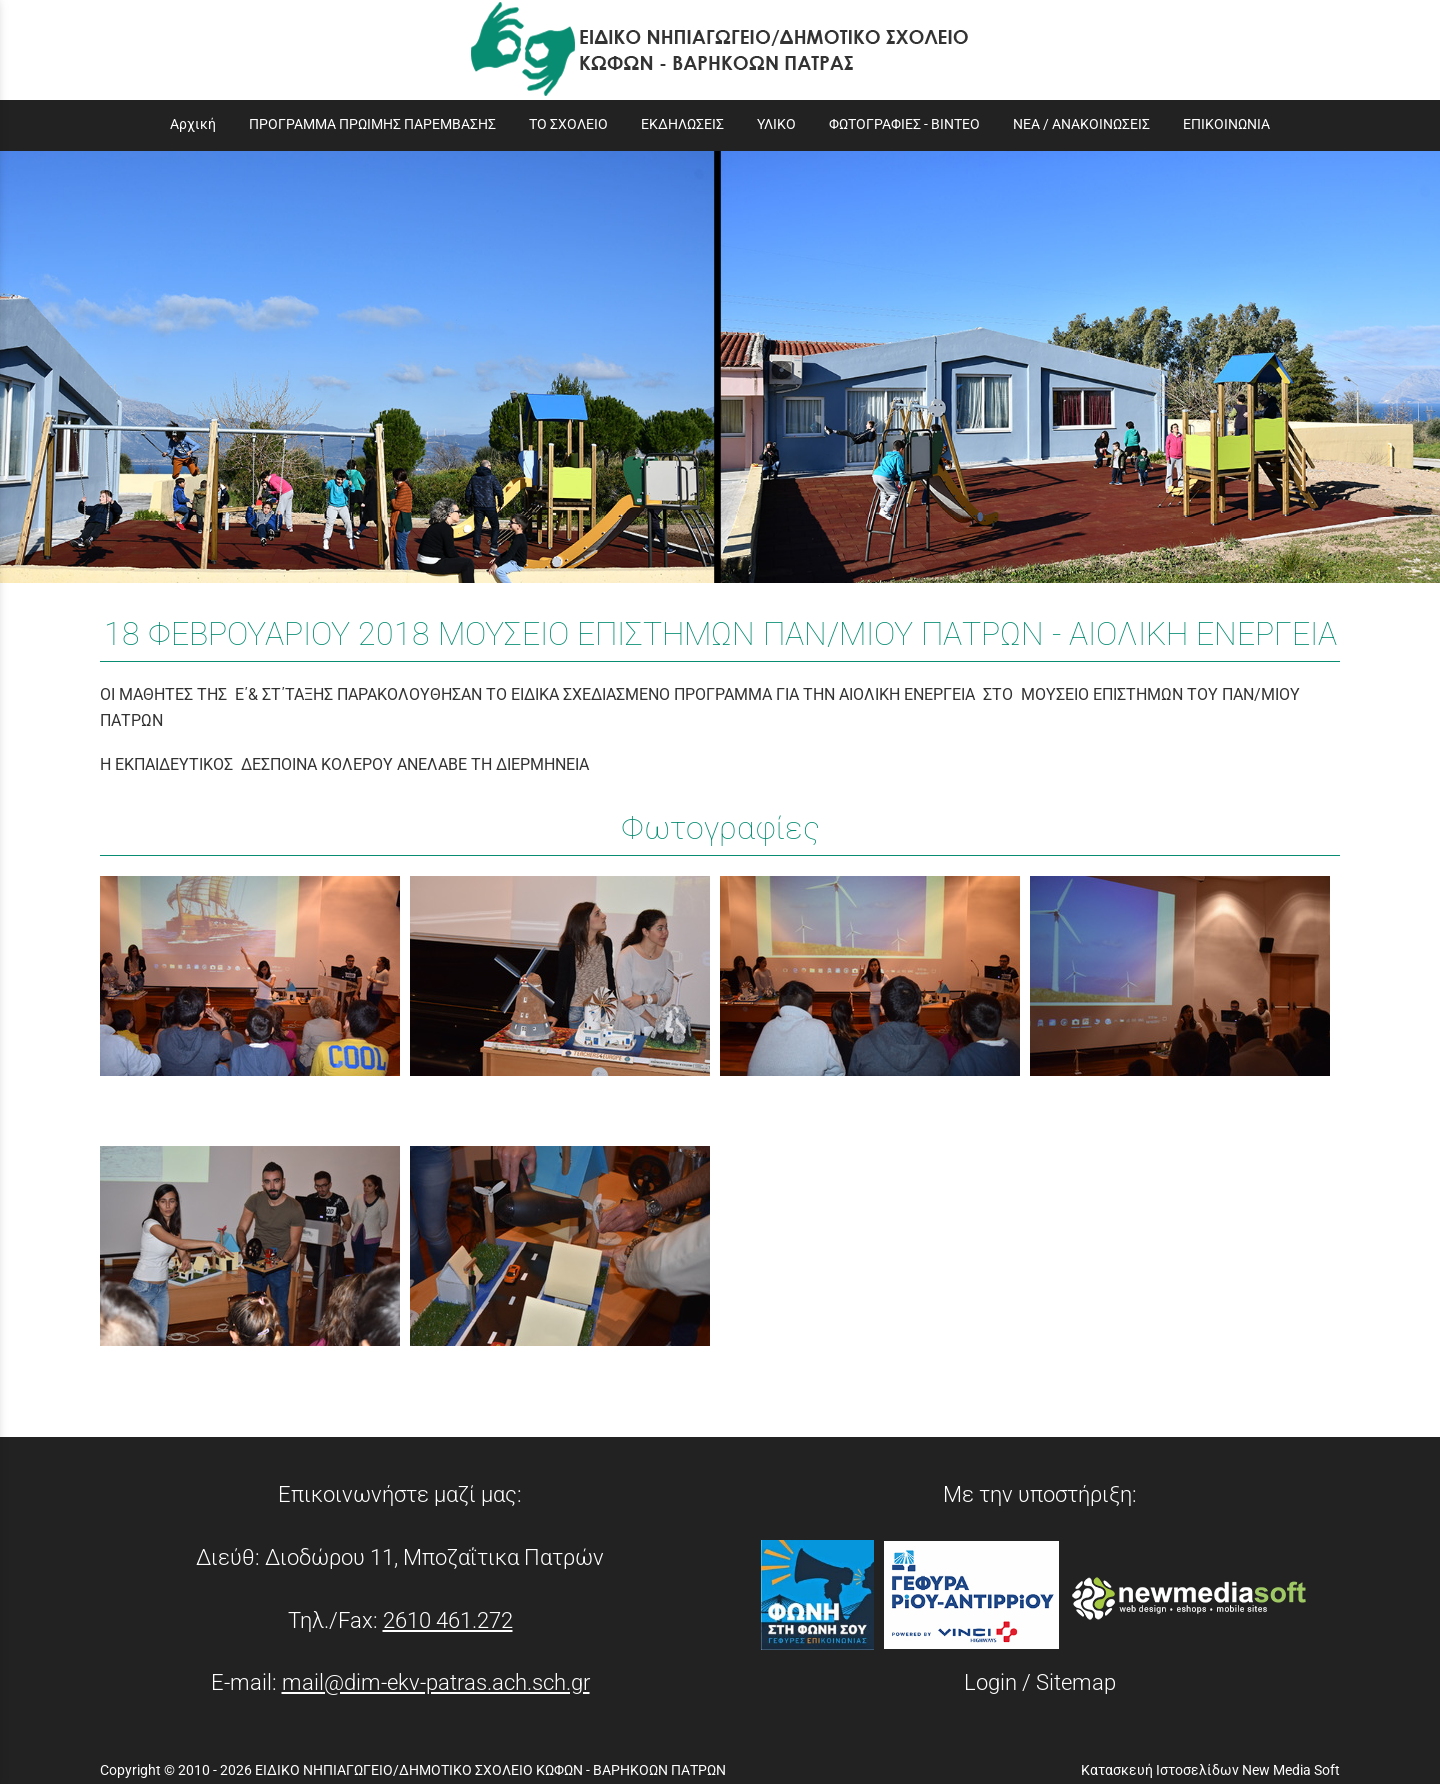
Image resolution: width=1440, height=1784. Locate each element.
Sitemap (1076, 1682)
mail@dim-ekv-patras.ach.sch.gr (436, 1682)
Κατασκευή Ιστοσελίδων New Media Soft (1210, 1770)
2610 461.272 (448, 1620)
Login (990, 1682)
